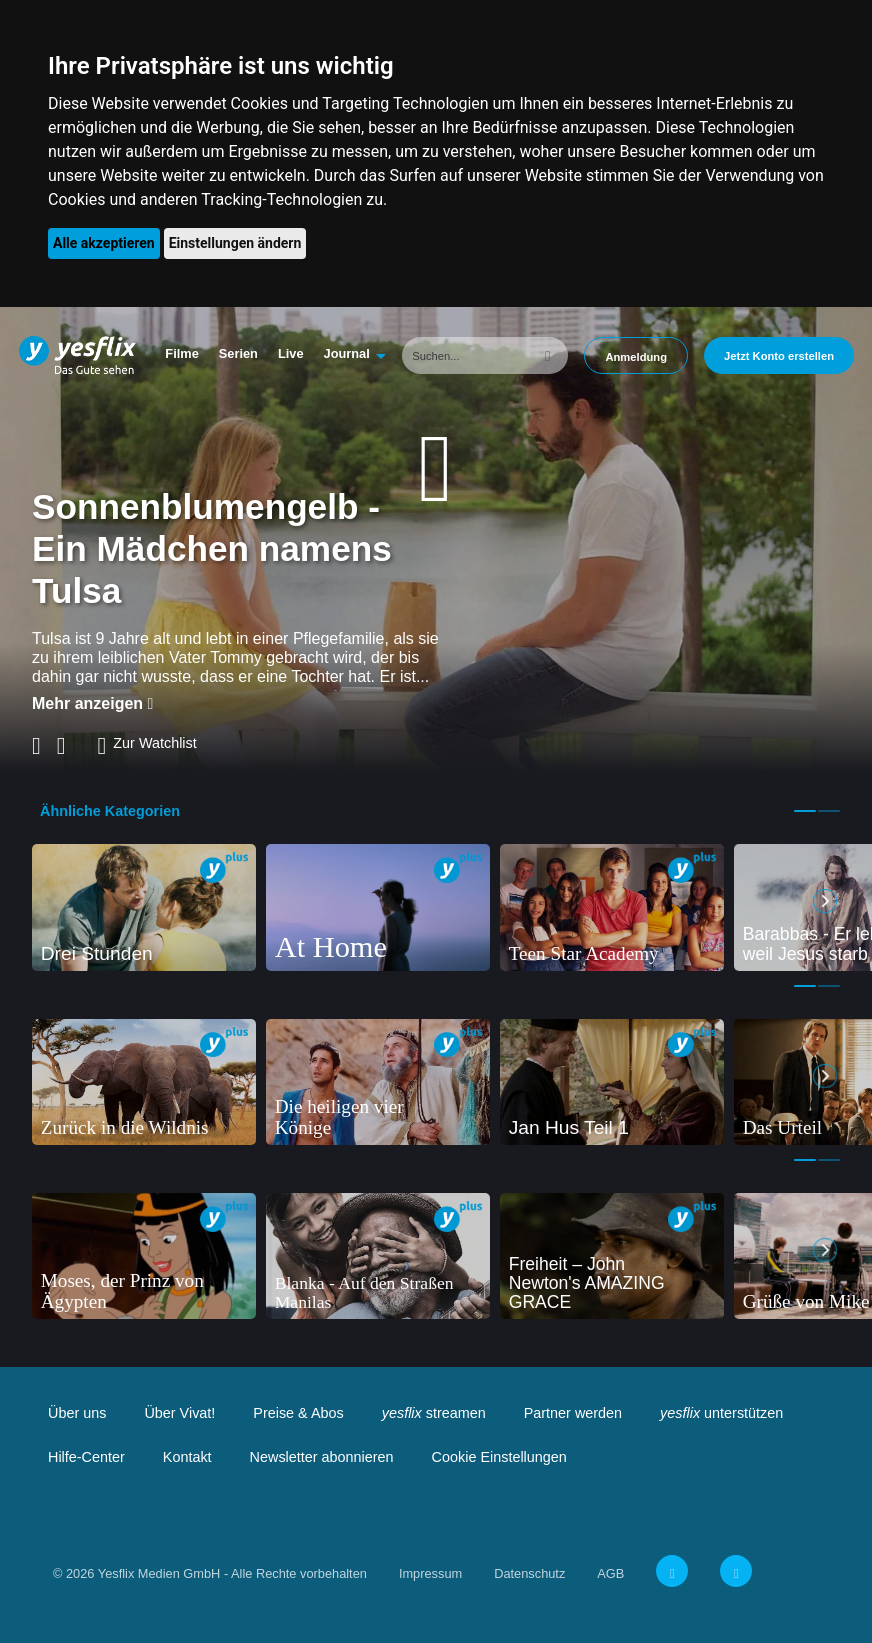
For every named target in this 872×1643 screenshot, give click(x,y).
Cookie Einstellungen (499, 1457)
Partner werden (573, 1413)
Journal (347, 353)
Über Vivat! (179, 1413)
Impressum (430, 1573)
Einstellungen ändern (235, 243)
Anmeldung (636, 357)
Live (291, 353)
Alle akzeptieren (104, 243)
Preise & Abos (298, 1413)
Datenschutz (529, 1573)
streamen (434, 1413)
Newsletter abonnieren (322, 1457)
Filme (181, 353)
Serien (238, 353)
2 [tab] (829, 811)
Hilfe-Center (86, 1457)
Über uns (77, 1413)
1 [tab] (805, 811)
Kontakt (187, 1457)
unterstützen (721, 1413)
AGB (610, 1573)
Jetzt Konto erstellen (779, 356)
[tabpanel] (144, 907)
